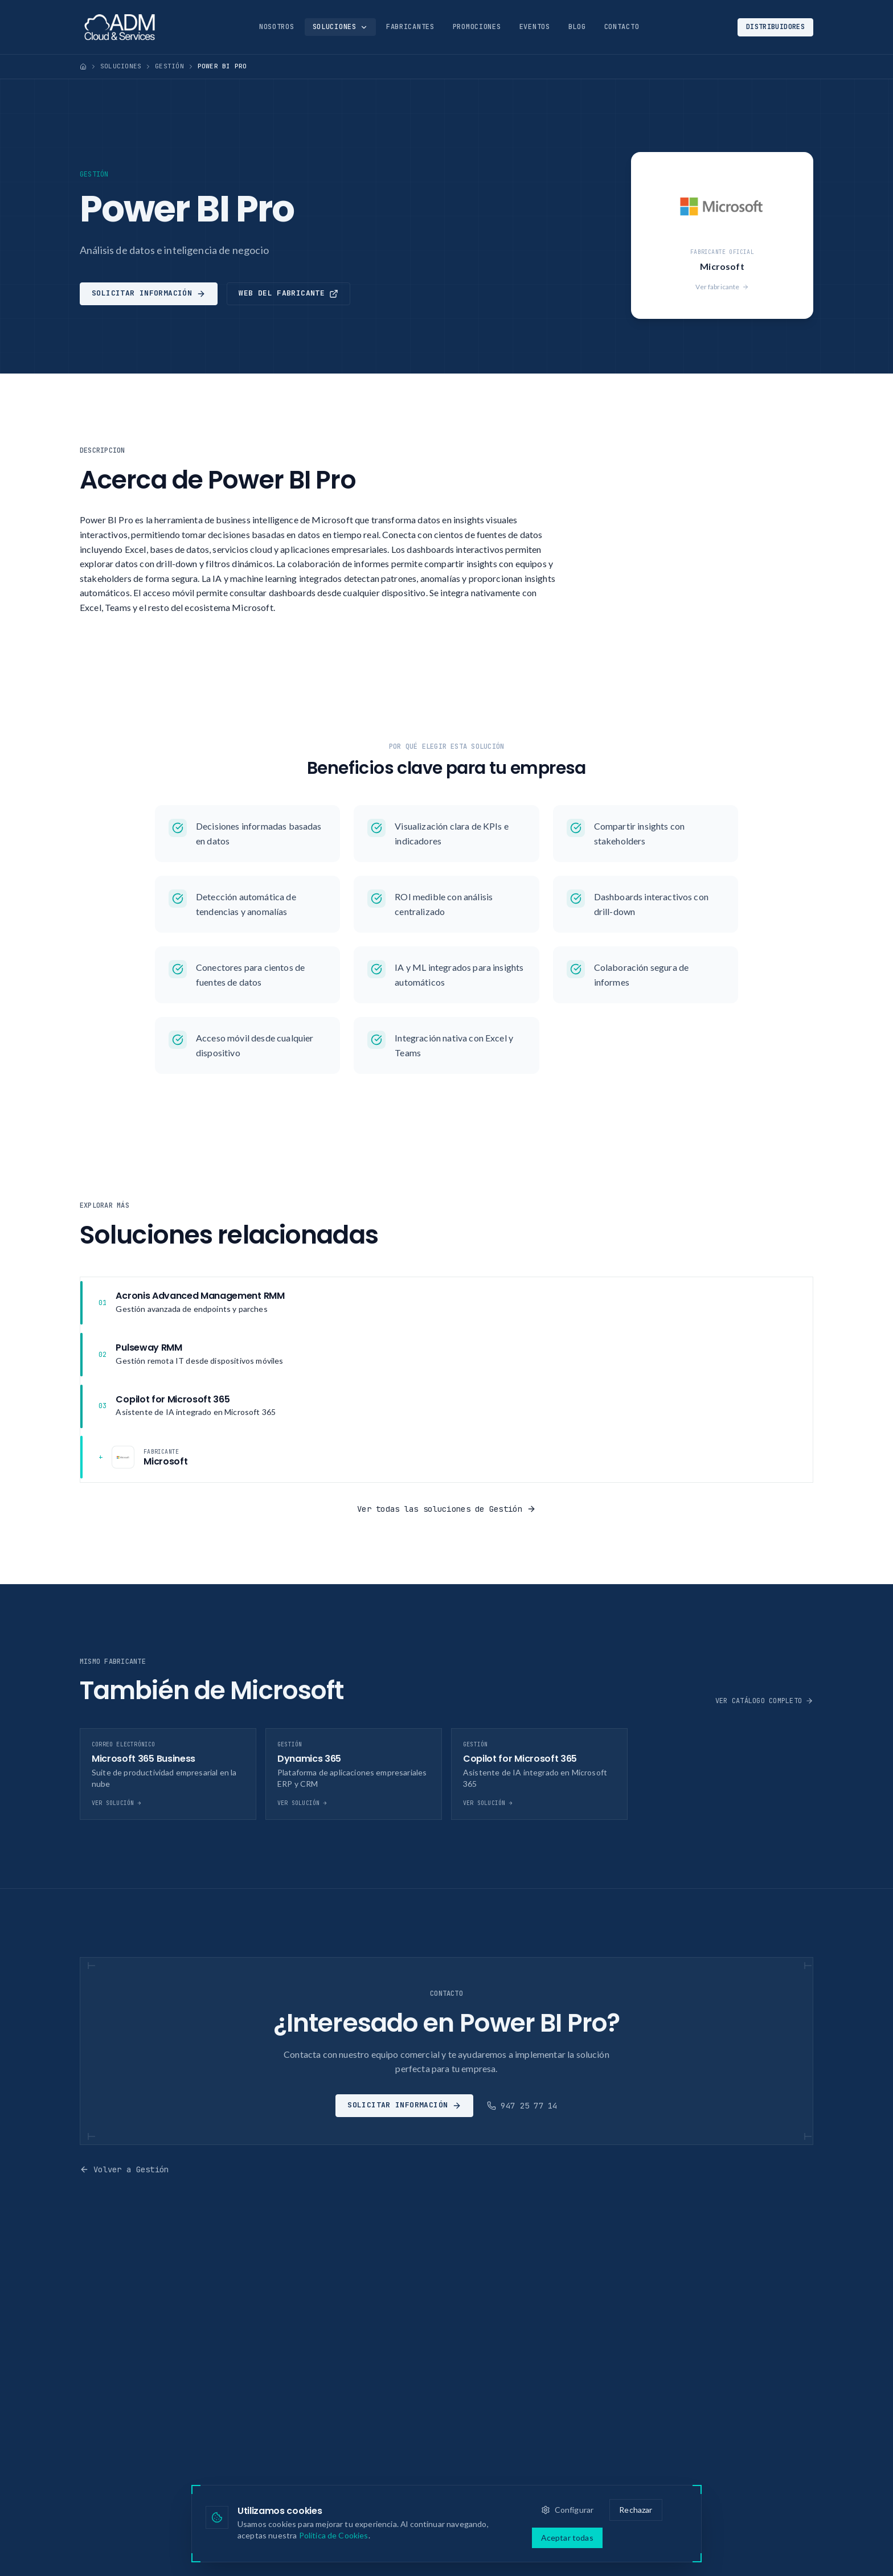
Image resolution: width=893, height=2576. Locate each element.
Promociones (477, 26)
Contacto (622, 26)
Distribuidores (775, 26)
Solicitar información (149, 293)
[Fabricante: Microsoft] (446, 1457)
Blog (577, 26)
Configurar (567, 2510)
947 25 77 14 (522, 2106)
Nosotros (276, 26)
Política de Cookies (333, 2535)
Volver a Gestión (124, 2169)
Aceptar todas (567, 2537)
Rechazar (635, 2510)
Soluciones (340, 26)
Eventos (534, 26)
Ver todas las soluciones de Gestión (446, 1509)
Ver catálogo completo (764, 1700)
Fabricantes (410, 26)
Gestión (169, 66)
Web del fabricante (288, 293)
